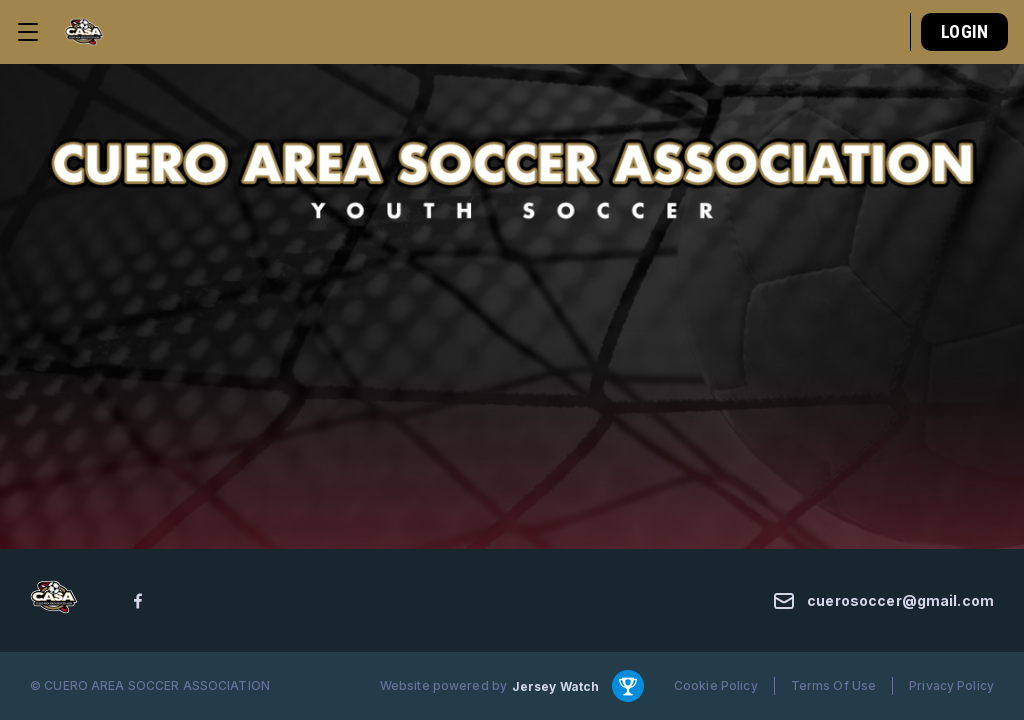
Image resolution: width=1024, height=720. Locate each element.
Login (964, 31)
